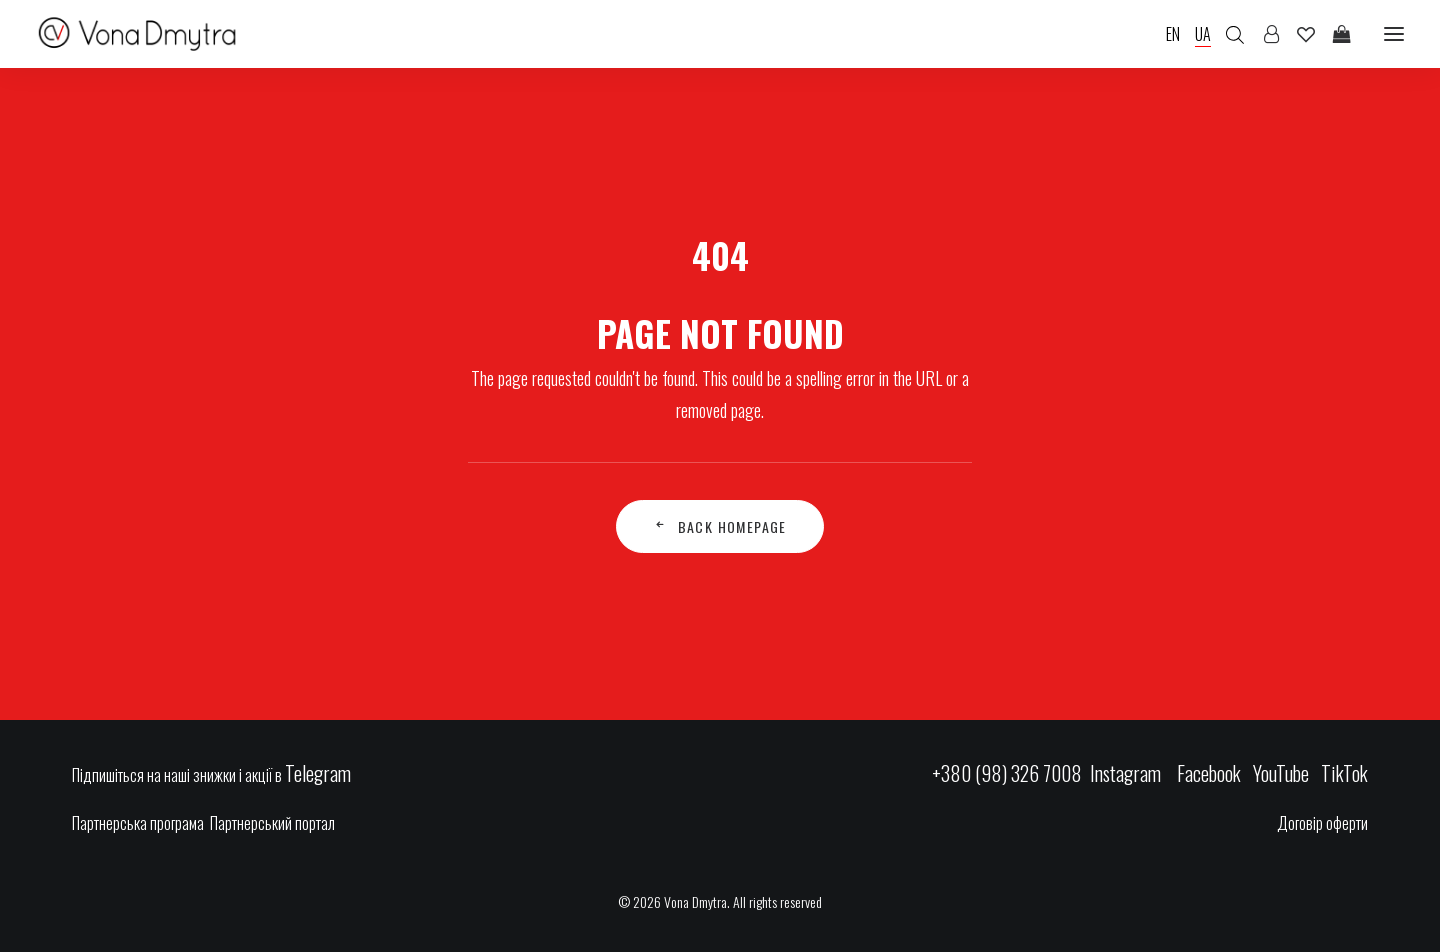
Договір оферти (1322, 823)
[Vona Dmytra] (137, 34)
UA (1203, 34)
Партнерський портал (272, 823)
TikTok (1344, 773)
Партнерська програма (138, 823)
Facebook (1209, 773)
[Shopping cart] (1333, 34)
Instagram (1127, 773)
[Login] (1262, 34)
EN (1173, 34)
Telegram (318, 773)
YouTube (1281, 773)
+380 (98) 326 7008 (1007, 773)
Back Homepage (720, 526)
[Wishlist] (1297, 34)
